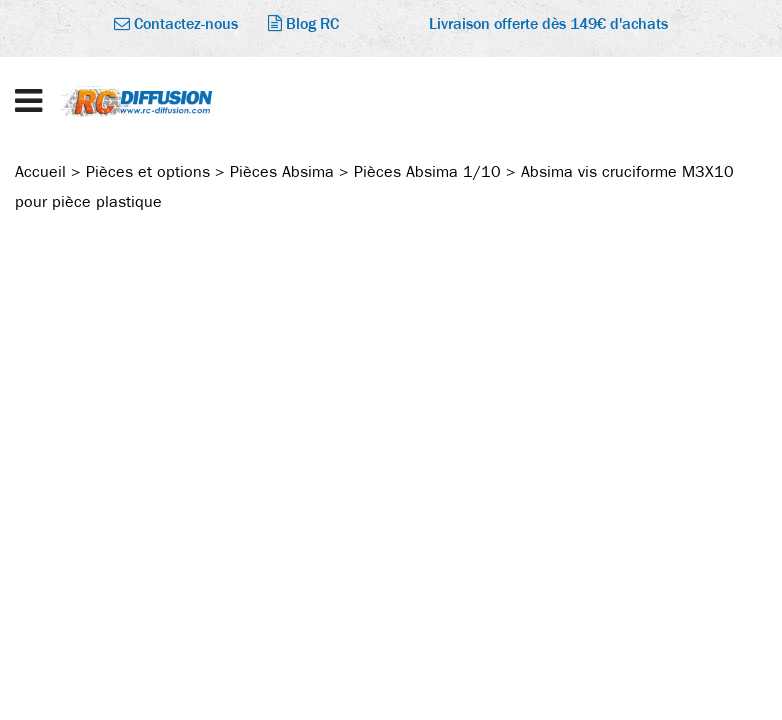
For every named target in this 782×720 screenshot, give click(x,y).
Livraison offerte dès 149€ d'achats (548, 23)
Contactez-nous (176, 23)
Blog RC (303, 23)
